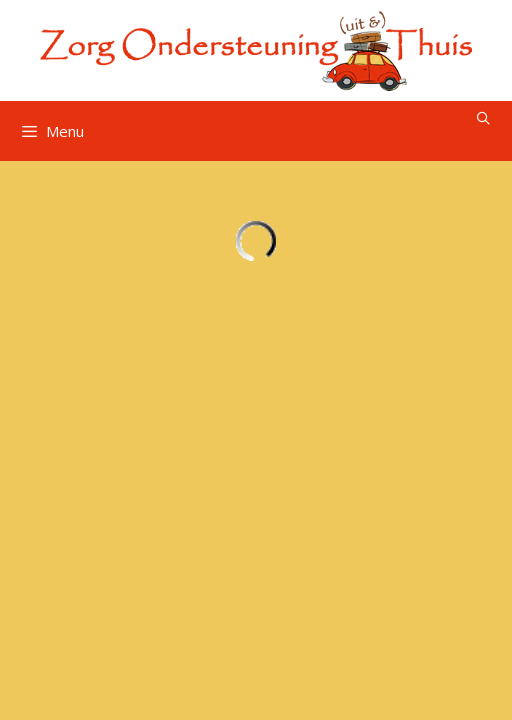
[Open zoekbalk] (483, 118)
